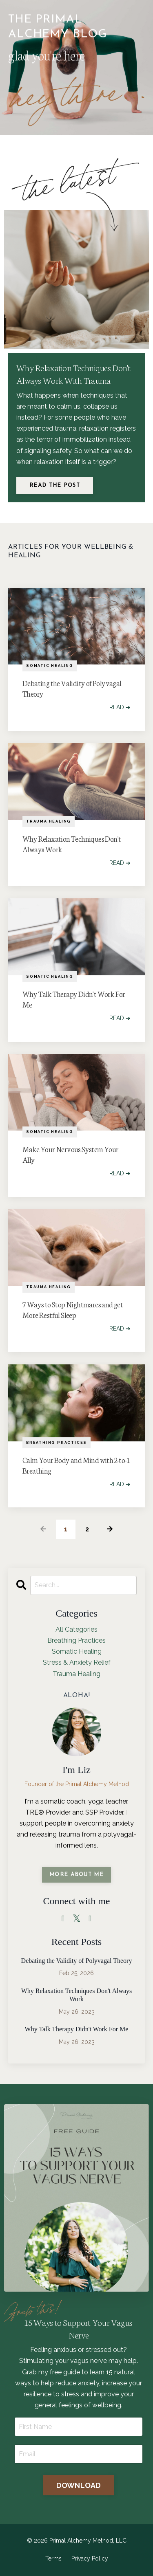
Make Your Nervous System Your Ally (70, 1154)
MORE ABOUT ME (76, 1874)
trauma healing (48, 821)
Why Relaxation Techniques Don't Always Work (71, 843)
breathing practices (56, 1443)
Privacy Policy (89, 2558)
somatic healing (49, 666)
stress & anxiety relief (77, 1662)
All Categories (76, 1629)
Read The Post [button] (54, 485)
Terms (53, 2558)
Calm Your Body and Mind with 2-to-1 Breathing (75, 1465)
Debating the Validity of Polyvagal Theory (72, 688)
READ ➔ (120, 707)
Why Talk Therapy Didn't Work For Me (73, 999)
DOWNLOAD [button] (78, 2485)
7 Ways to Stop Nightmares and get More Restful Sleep (72, 1309)
